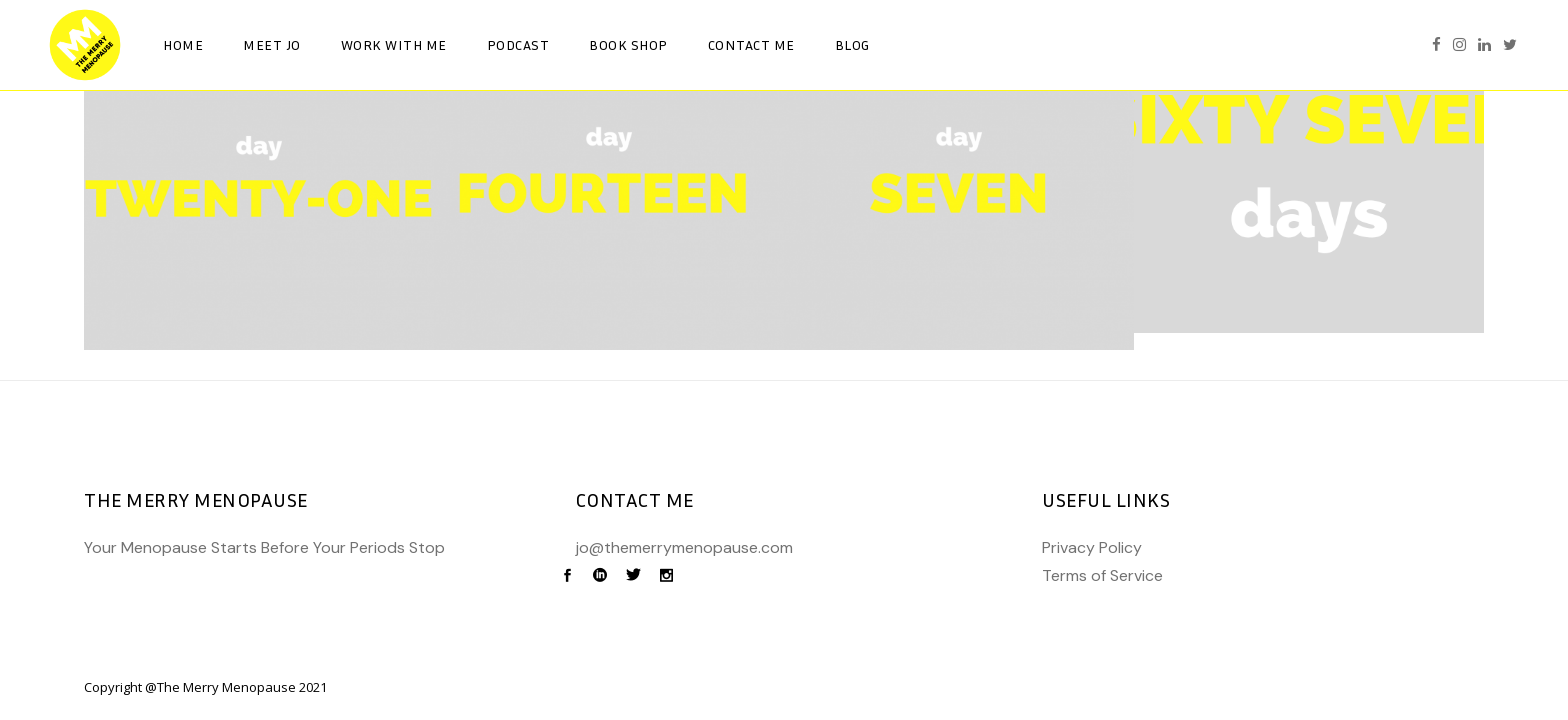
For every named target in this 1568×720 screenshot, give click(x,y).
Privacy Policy (1092, 547)
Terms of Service (1102, 575)
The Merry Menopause (226, 687)
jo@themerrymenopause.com (684, 547)
